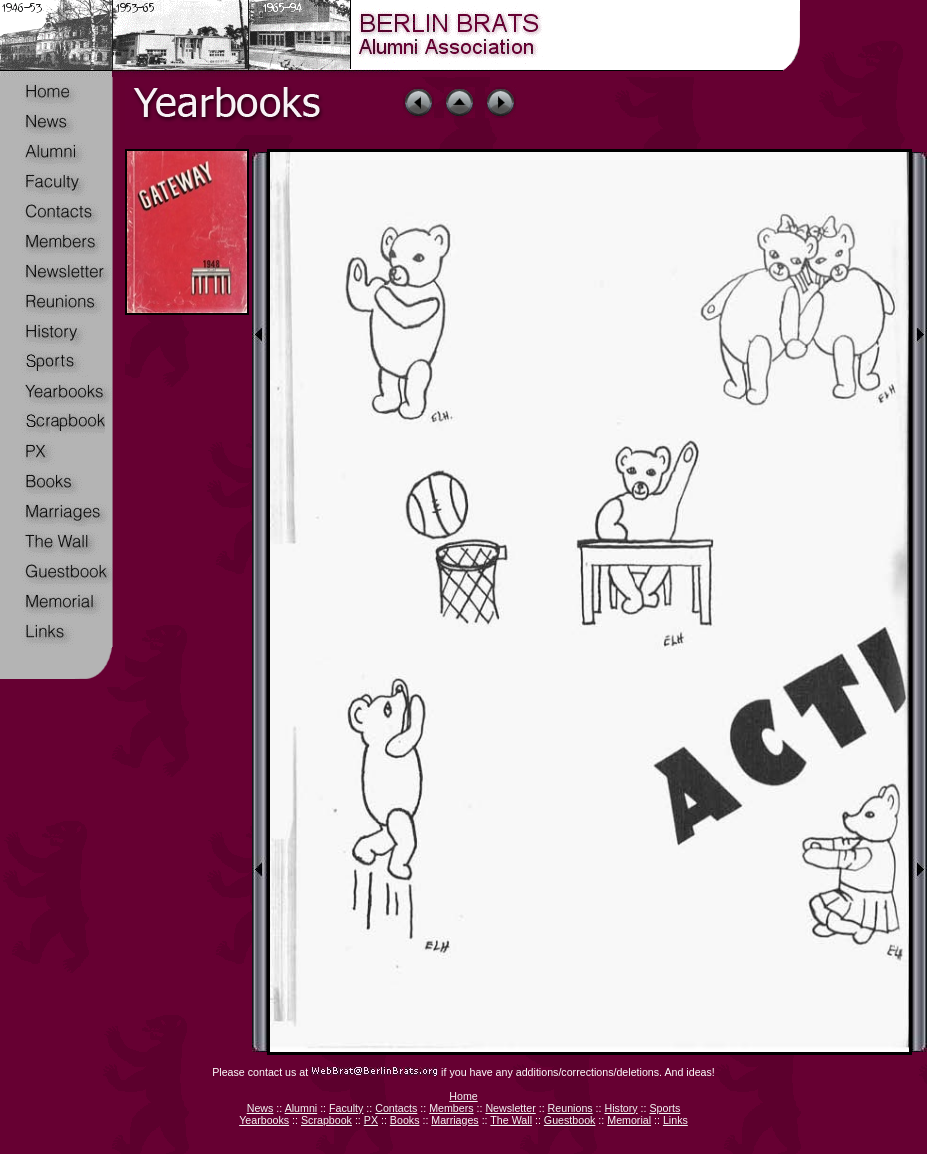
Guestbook (570, 1120)
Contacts (396, 1108)
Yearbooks (264, 1120)
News (260, 1108)
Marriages (454, 1120)
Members (451, 1108)
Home (463, 1096)
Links (675, 1120)
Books (405, 1120)
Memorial (629, 1120)
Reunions (570, 1108)
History (620, 1108)
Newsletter (510, 1108)
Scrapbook (326, 1120)
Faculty (346, 1108)
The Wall (511, 1120)
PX (371, 1120)
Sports (664, 1108)
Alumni (301, 1108)
